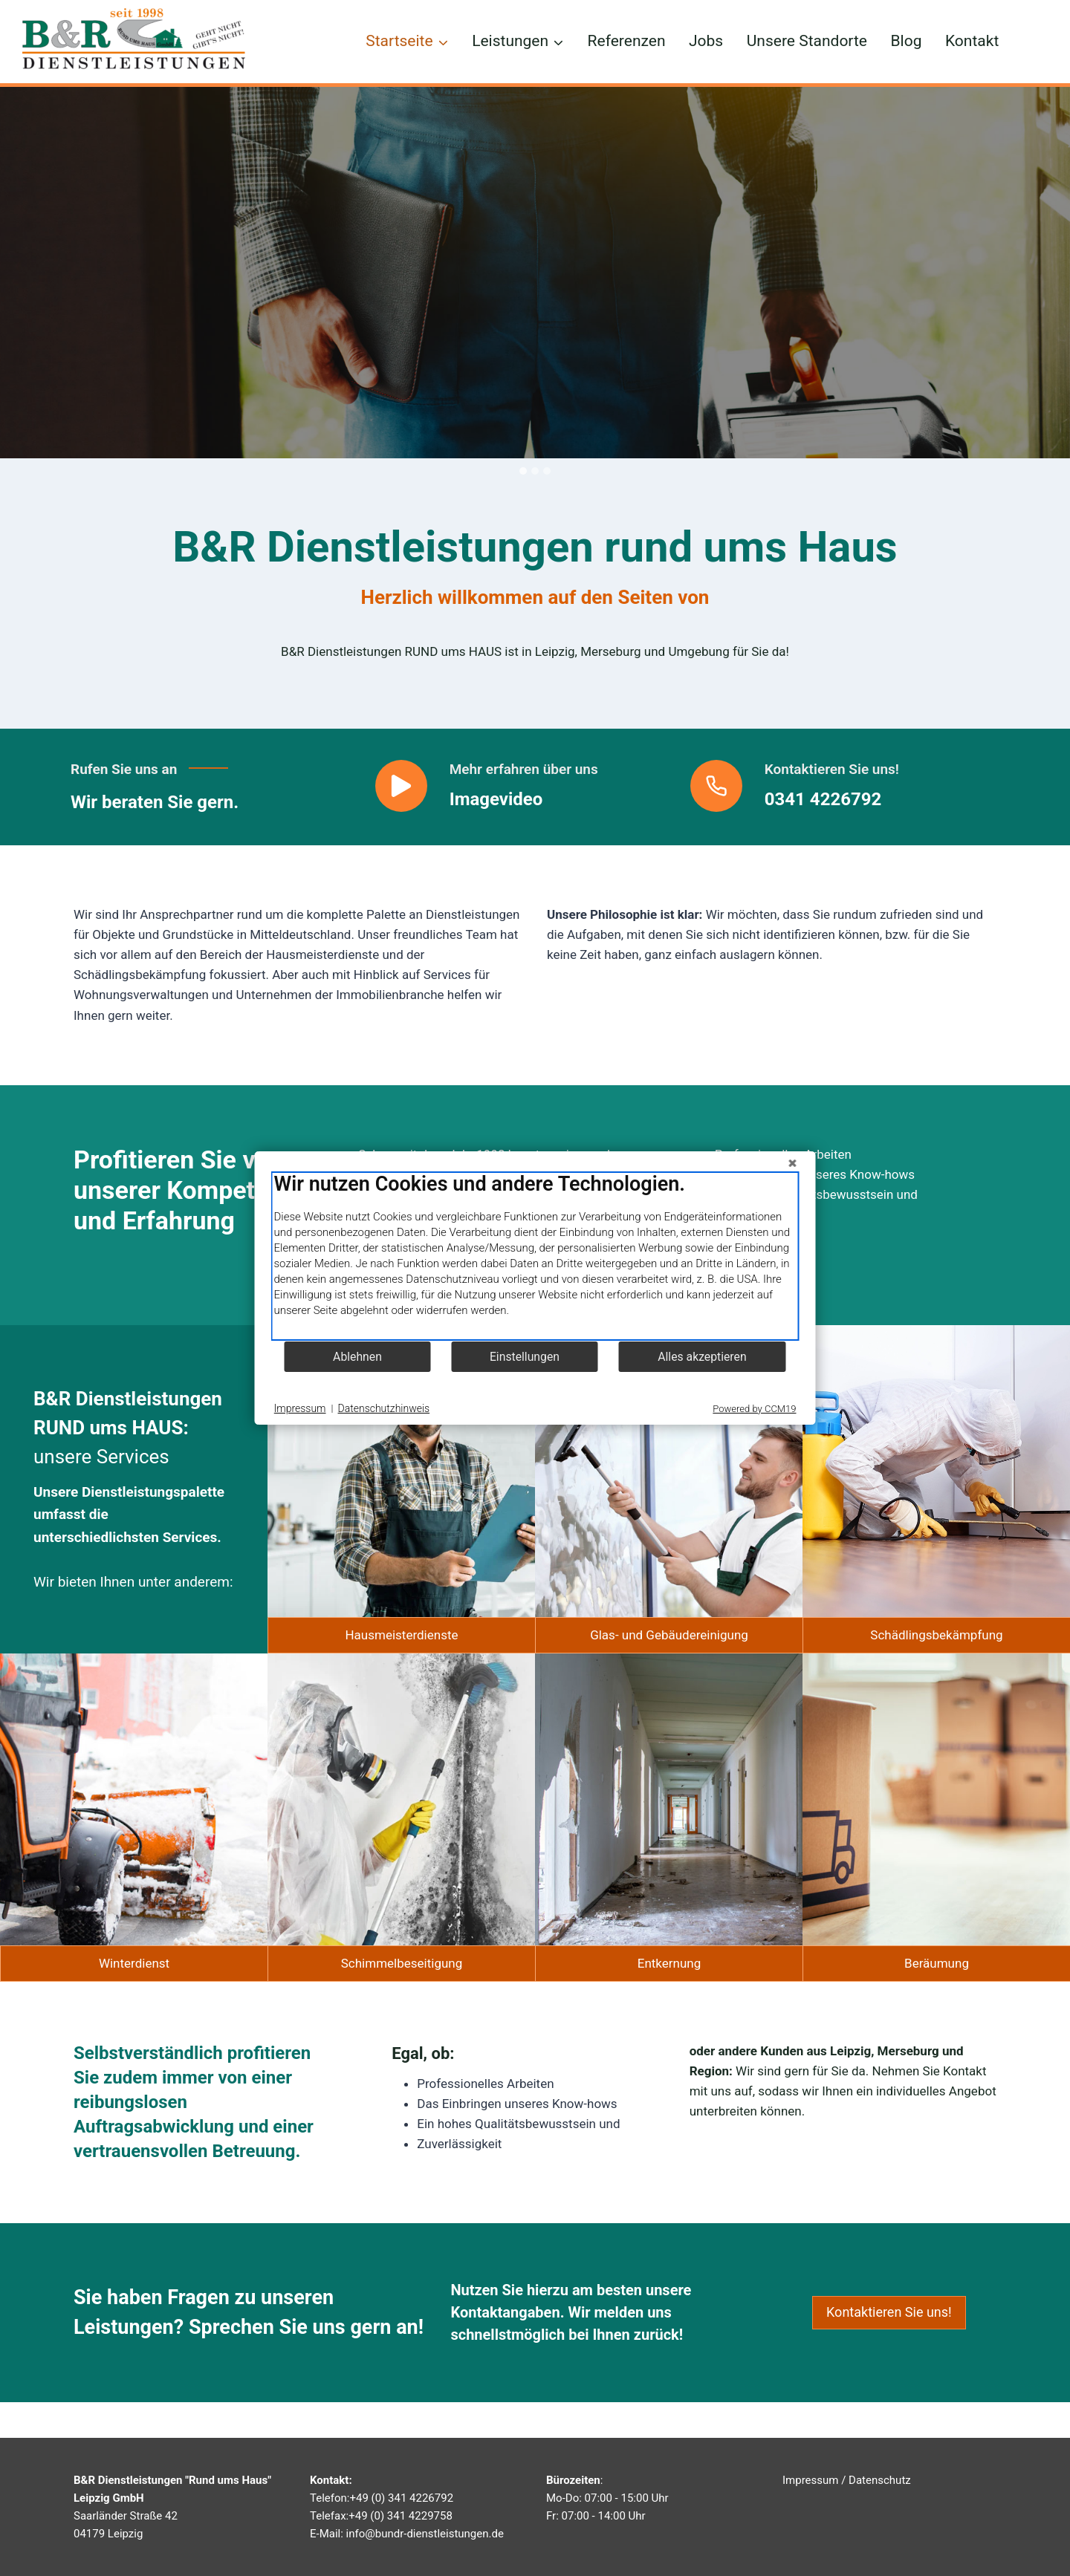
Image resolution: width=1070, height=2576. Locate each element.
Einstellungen (525, 1357)
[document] (535, 1256)
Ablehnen (357, 1357)
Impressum (810, 2480)
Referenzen (627, 41)
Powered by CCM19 (754, 1408)
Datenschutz (880, 2480)
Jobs (706, 41)
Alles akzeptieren (702, 1357)
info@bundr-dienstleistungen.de (425, 2533)
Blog (906, 41)
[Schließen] (793, 1163)
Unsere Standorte (807, 41)
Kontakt (972, 41)
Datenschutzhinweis (384, 1408)
